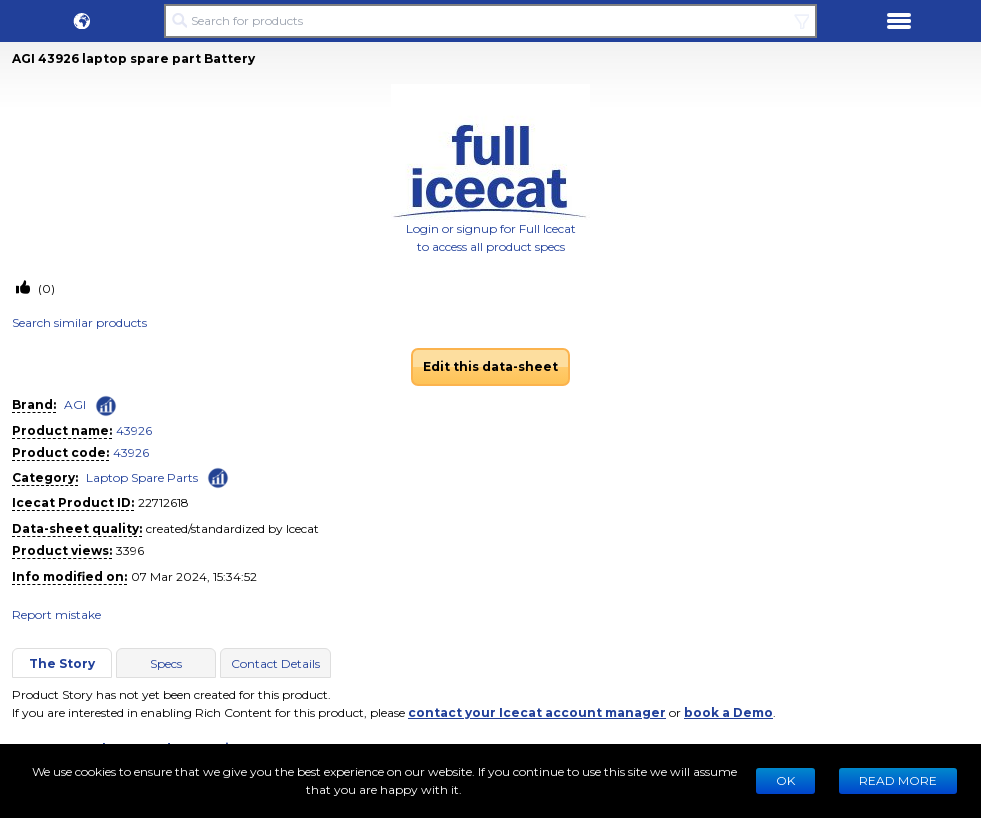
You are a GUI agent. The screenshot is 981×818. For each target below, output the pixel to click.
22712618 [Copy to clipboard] (163, 502)
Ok (785, 780)
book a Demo (728, 712)
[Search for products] (491, 21)
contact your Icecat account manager (537, 712)
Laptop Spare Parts (142, 477)
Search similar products (79, 322)
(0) (45, 288)
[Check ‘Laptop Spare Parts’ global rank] (218, 476)
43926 (134, 430)
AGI (75, 404)
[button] (82, 21)
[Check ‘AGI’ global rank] (106, 406)
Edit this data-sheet (490, 366)
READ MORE (898, 780)
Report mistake (56, 614)
